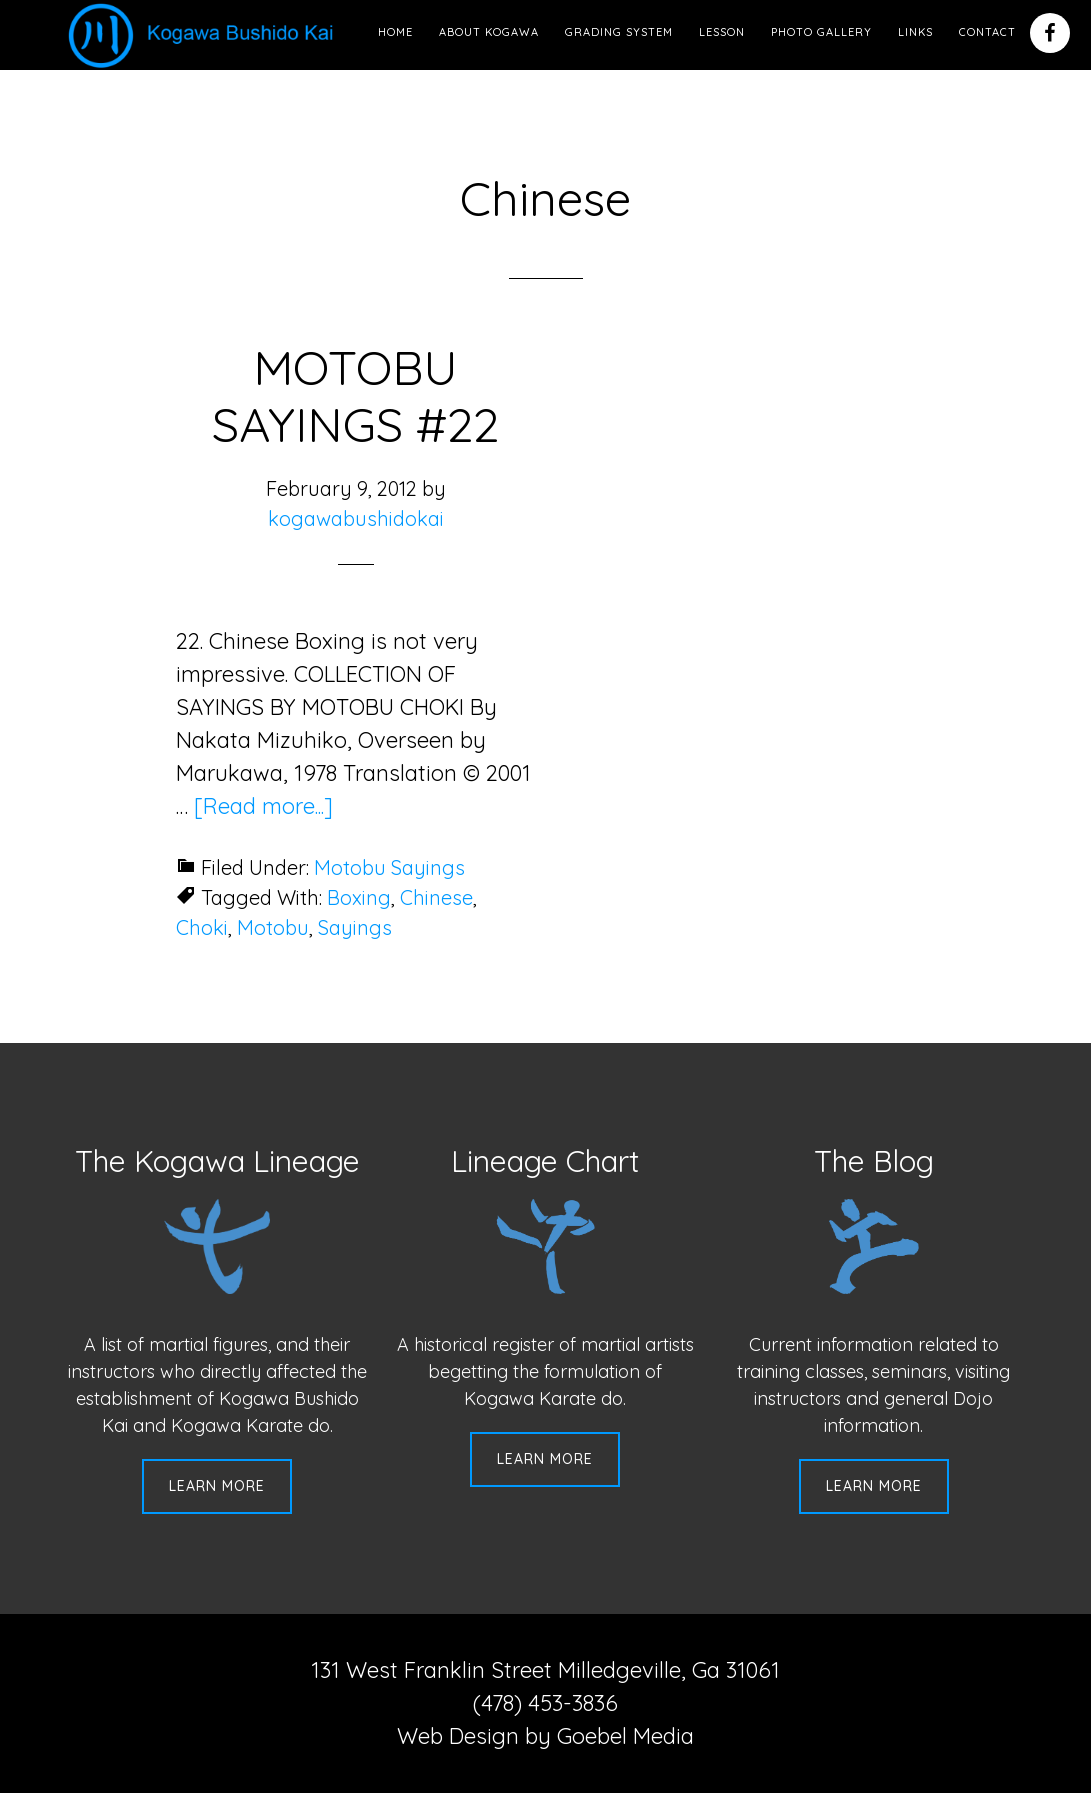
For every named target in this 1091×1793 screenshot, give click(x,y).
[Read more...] (263, 806)
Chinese (436, 897)
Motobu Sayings (389, 867)
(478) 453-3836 (545, 1703)
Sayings (355, 927)
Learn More (217, 1486)
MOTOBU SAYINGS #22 (355, 396)
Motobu (273, 927)
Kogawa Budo (205, 35)
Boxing (359, 897)
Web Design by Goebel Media (545, 1736)
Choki (202, 927)
